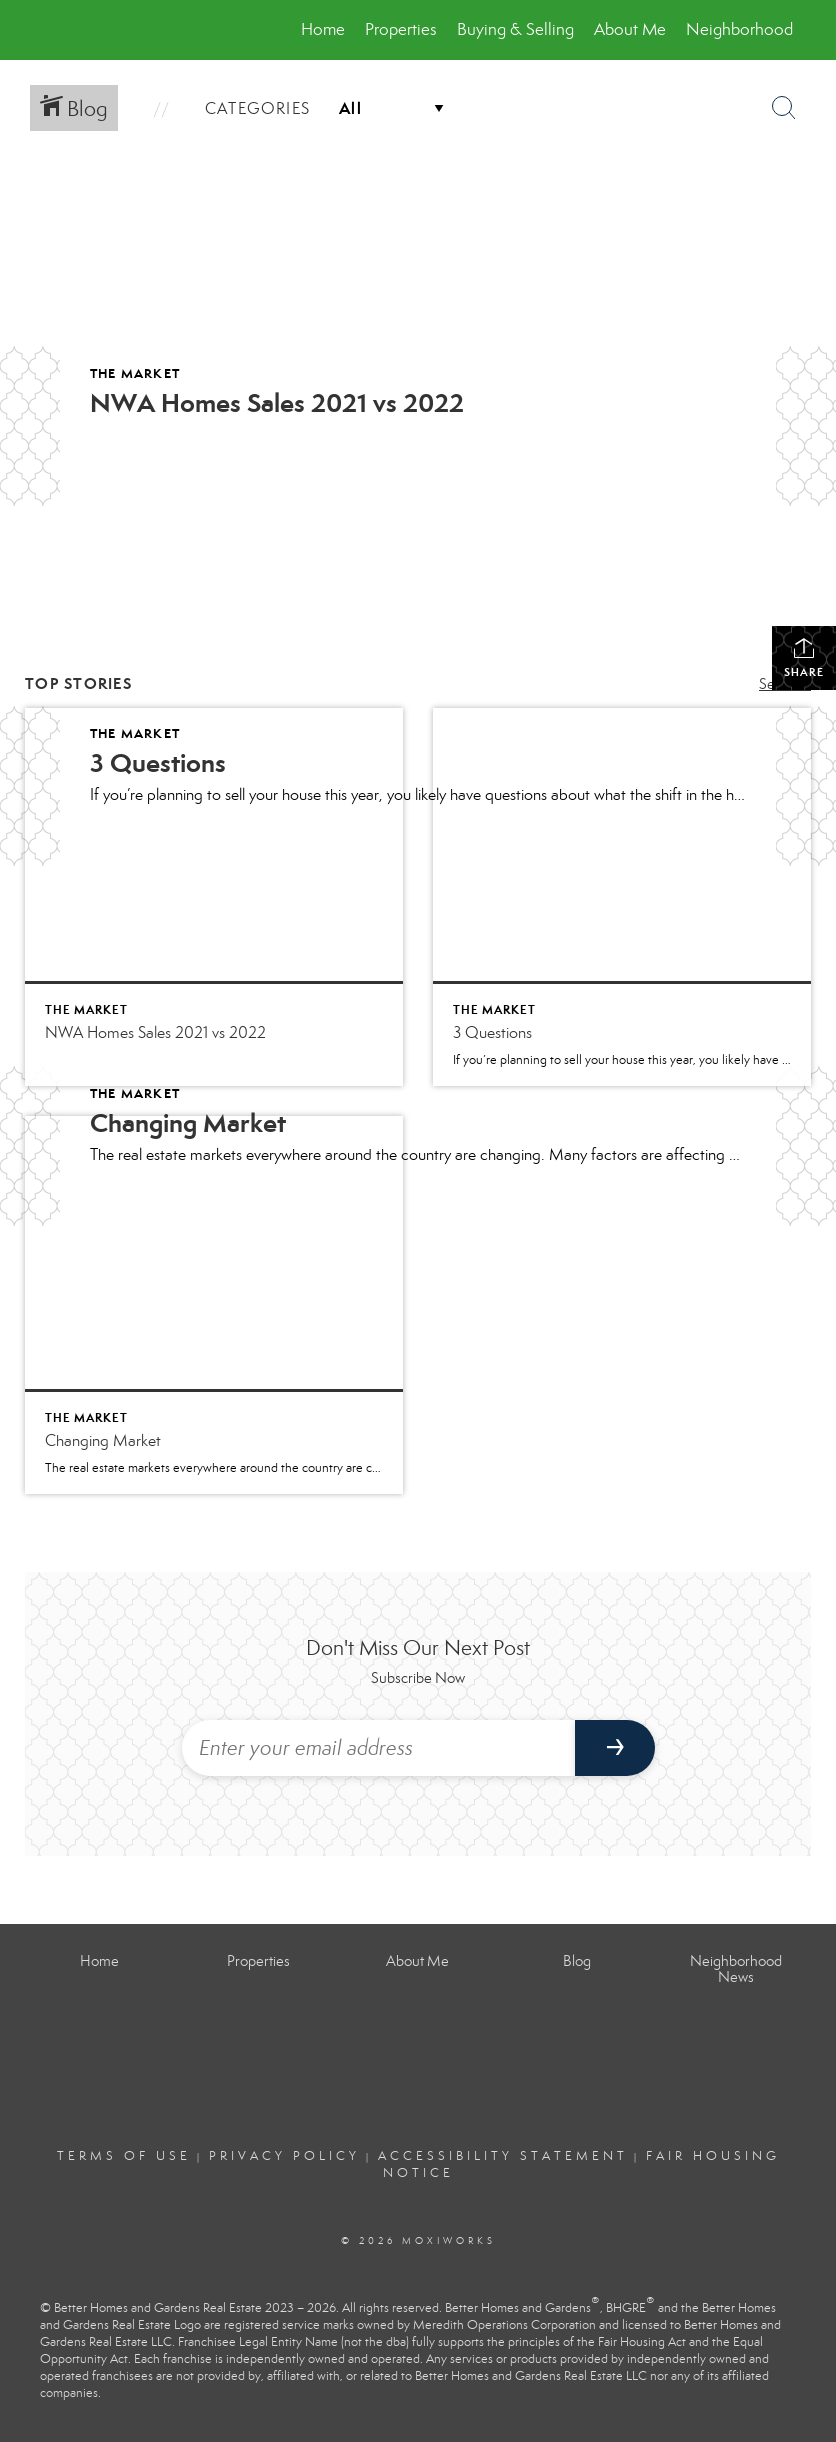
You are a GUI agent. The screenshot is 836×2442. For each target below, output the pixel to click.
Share (804, 657)
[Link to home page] (53, 30)
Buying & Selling (515, 29)
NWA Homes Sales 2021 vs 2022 (277, 403)
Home (323, 29)
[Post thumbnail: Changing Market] (214, 1305)
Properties (401, 29)
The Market (135, 373)
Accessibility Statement (503, 2156)
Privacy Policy (284, 2156)
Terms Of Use (124, 2156)
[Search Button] (784, 108)
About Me (630, 29)
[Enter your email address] (378, 1748)
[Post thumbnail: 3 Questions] (622, 897)
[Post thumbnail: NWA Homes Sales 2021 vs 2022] (214, 897)
